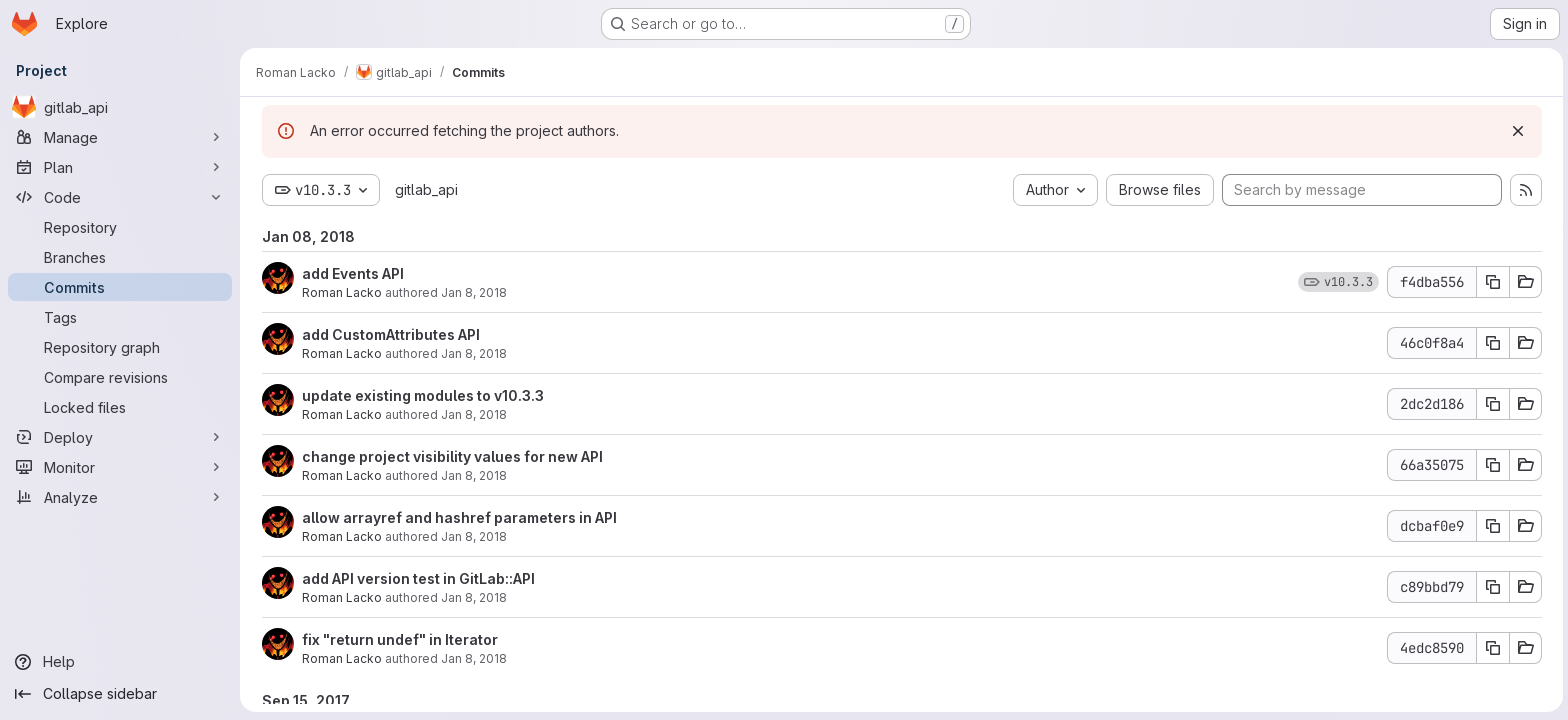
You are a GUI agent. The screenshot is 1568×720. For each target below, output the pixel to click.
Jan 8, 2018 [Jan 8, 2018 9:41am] (472, 658)
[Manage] (120, 137)
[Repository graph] (120, 347)
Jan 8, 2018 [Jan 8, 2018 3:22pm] (472, 292)
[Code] (120, 197)
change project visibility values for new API (450, 456)
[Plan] (120, 167)
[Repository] (120, 227)
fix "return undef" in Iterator (398, 639)
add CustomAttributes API (389, 334)
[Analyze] (120, 497)
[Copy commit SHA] (1491, 282)
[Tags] (120, 317)
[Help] (120, 662)
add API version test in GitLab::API (416, 578)
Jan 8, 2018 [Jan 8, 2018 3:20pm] (472, 536)
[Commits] (120, 287)
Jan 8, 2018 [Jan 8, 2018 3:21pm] (472, 475)
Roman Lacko (340, 292)
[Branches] (120, 257)
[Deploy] (120, 437)
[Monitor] (120, 467)
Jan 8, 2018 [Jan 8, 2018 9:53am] (472, 597)
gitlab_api (424, 189)
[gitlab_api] (120, 107)
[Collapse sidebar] (120, 694)
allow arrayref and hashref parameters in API (457, 517)
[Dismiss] (1516, 131)
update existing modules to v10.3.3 (421, 395)
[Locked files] (120, 407)
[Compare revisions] (120, 377)
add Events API (351, 273)
